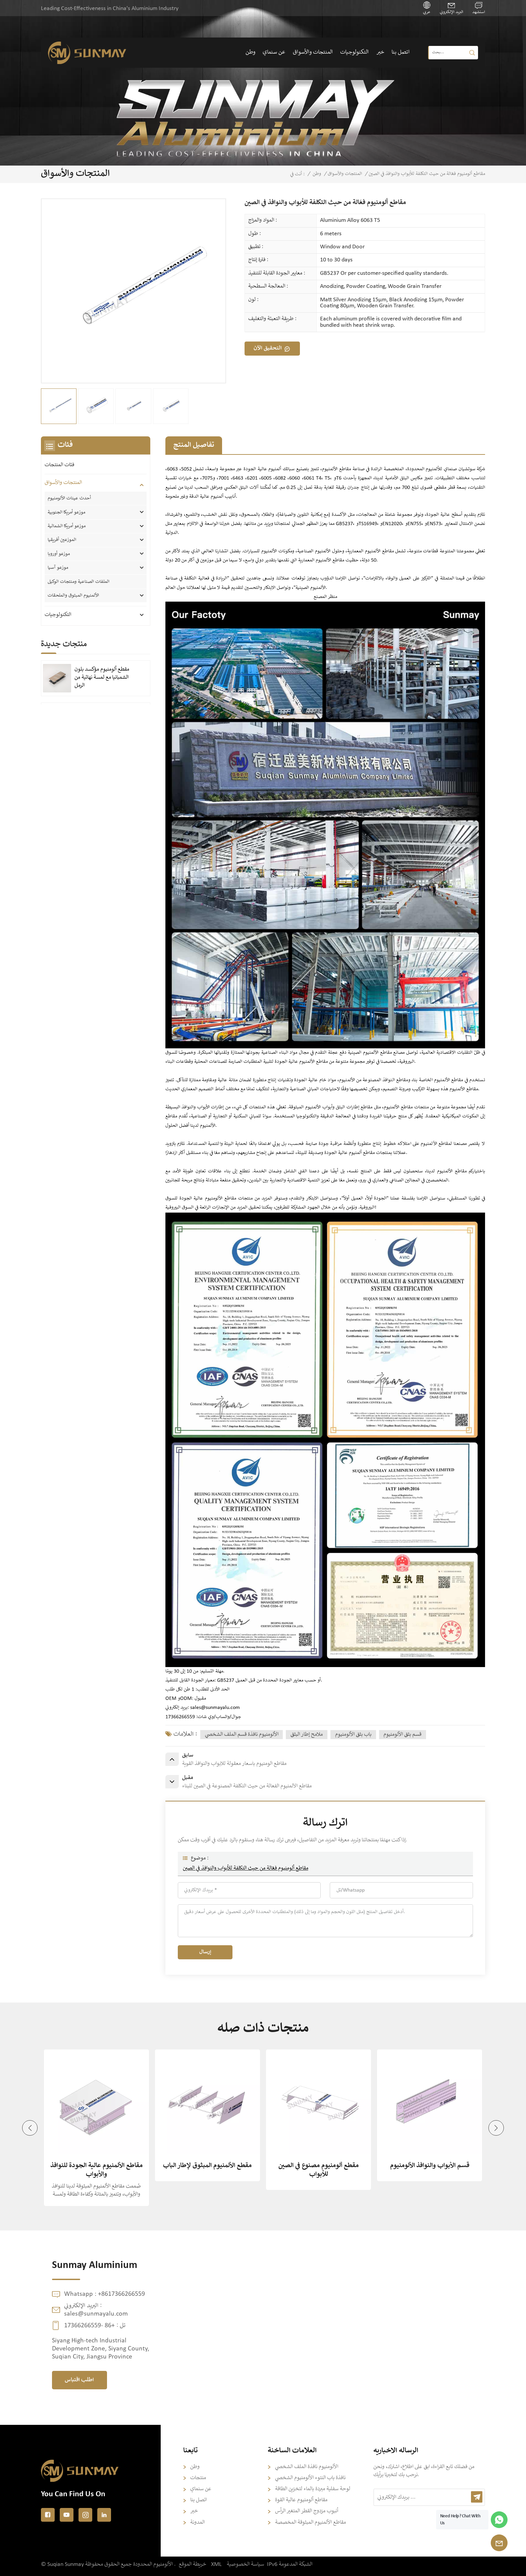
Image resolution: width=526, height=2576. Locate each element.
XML (216, 2564)
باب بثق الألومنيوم (353, 1734)
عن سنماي (274, 52)
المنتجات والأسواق (313, 52)
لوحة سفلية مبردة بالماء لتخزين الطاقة (312, 2489)
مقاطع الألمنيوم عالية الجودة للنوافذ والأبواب (96, 2170)
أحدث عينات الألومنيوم (69, 498)
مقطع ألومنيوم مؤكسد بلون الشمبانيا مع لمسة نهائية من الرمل (101, 677)
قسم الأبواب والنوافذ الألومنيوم (429, 2166)
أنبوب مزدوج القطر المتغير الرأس (306, 2511)
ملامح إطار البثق (307, 1734)
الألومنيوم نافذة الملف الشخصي (306, 2467)
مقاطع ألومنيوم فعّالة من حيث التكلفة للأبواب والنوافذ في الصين (245, 1868)
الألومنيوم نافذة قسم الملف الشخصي (241, 1734)
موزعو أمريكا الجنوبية (66, 512)
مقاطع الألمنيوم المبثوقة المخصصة (310, 2522)
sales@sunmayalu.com (215, 1707)
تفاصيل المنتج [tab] (193, 445)
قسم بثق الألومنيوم (402, 1734)
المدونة (197, 2522)
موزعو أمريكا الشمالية (67, 526)
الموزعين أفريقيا (62, 540)
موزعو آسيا (58, 567)
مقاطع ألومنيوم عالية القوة (301, 2500)
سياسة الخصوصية (245, 2564)
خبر (380, 52)
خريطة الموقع (192, 2564)
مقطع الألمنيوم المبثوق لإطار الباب (207, 2166)
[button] (496, 2128)
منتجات (198, 2478)
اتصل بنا (400, 52)
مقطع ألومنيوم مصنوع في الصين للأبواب (318, 2170)
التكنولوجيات (354, 52)
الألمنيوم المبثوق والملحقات (73, 595)
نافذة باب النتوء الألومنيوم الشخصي (310, 2478)
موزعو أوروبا (59, 554)
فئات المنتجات (59, 465)
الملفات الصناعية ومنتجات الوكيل (78, 582)
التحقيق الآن (268, 348)
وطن (250, 52)
